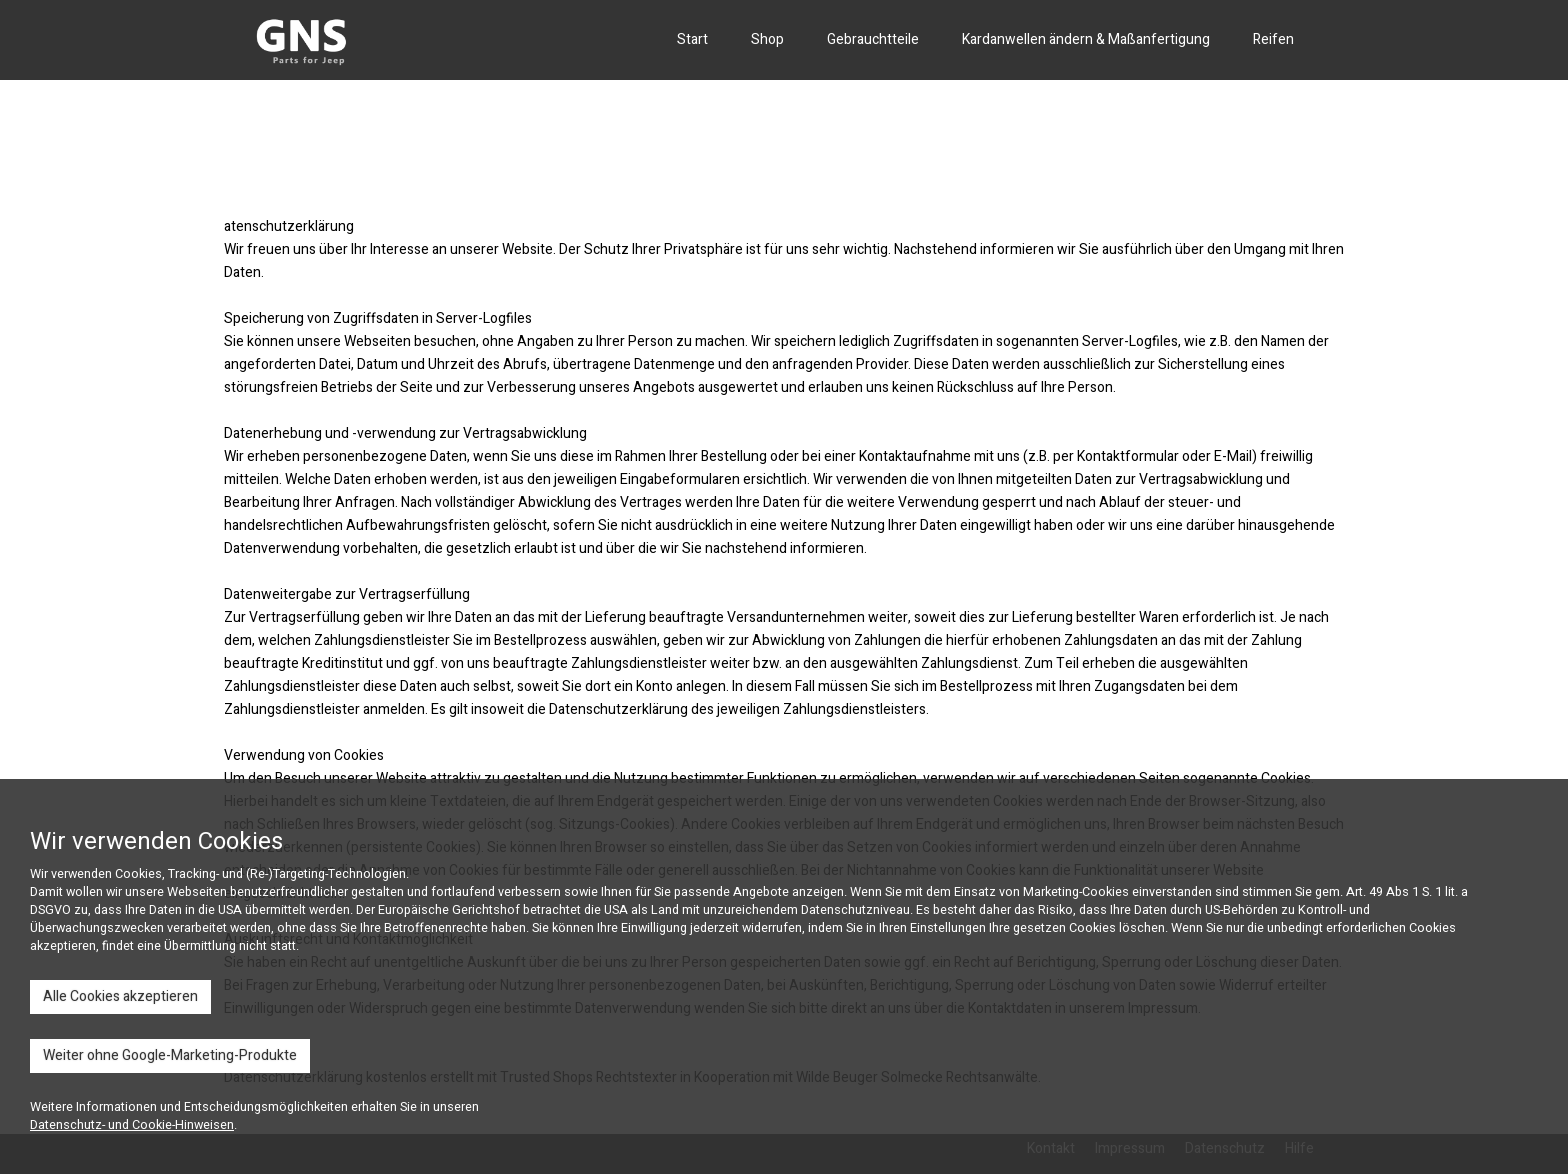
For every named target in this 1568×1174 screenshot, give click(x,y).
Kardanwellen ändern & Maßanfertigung (1086, 39)
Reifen (1273, 39)
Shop (767, 39)
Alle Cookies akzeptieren (120, 996)
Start (692, 39)
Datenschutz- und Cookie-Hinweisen (132, 1125)
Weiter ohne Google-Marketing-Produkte (170, 1055)
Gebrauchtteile (873, 39)
